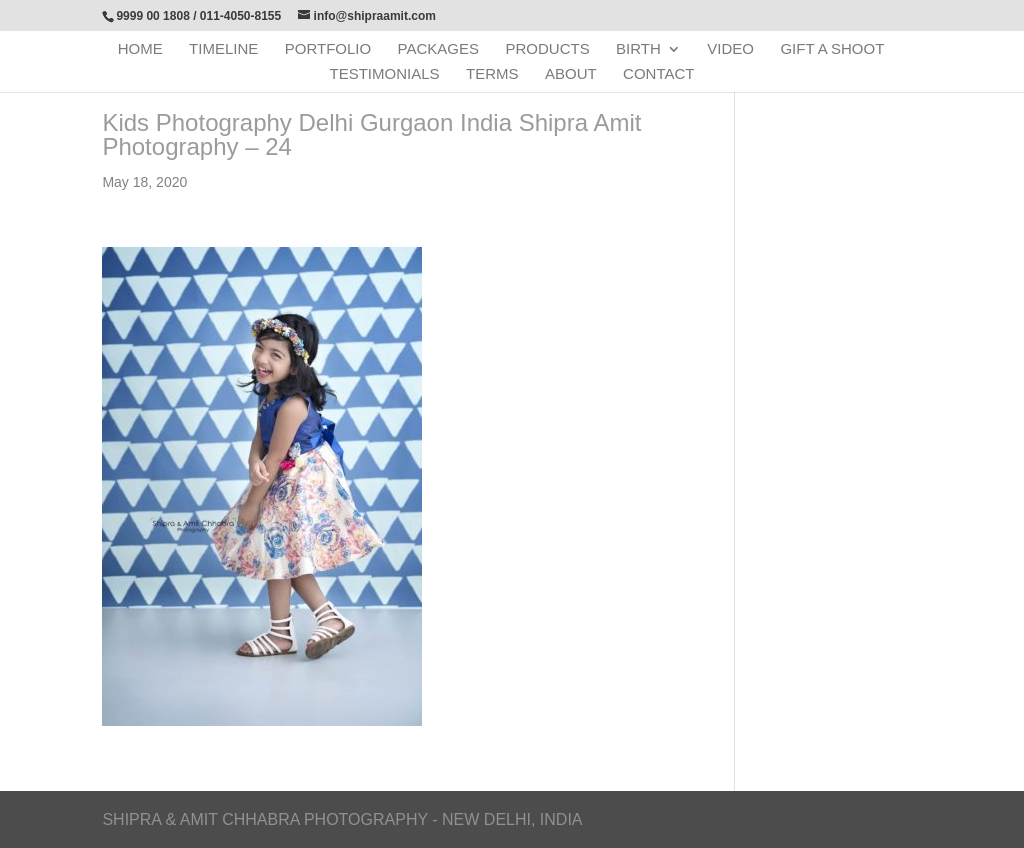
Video (730, 49)
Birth (638, 49)
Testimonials (385, 74)
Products (547, 49)
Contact (658, 74)
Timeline (223, 49)
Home (140, 49)
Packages (438, 49)
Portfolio (328, 49)
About (571, 74)
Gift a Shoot (832, 49)
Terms (492, 74)
